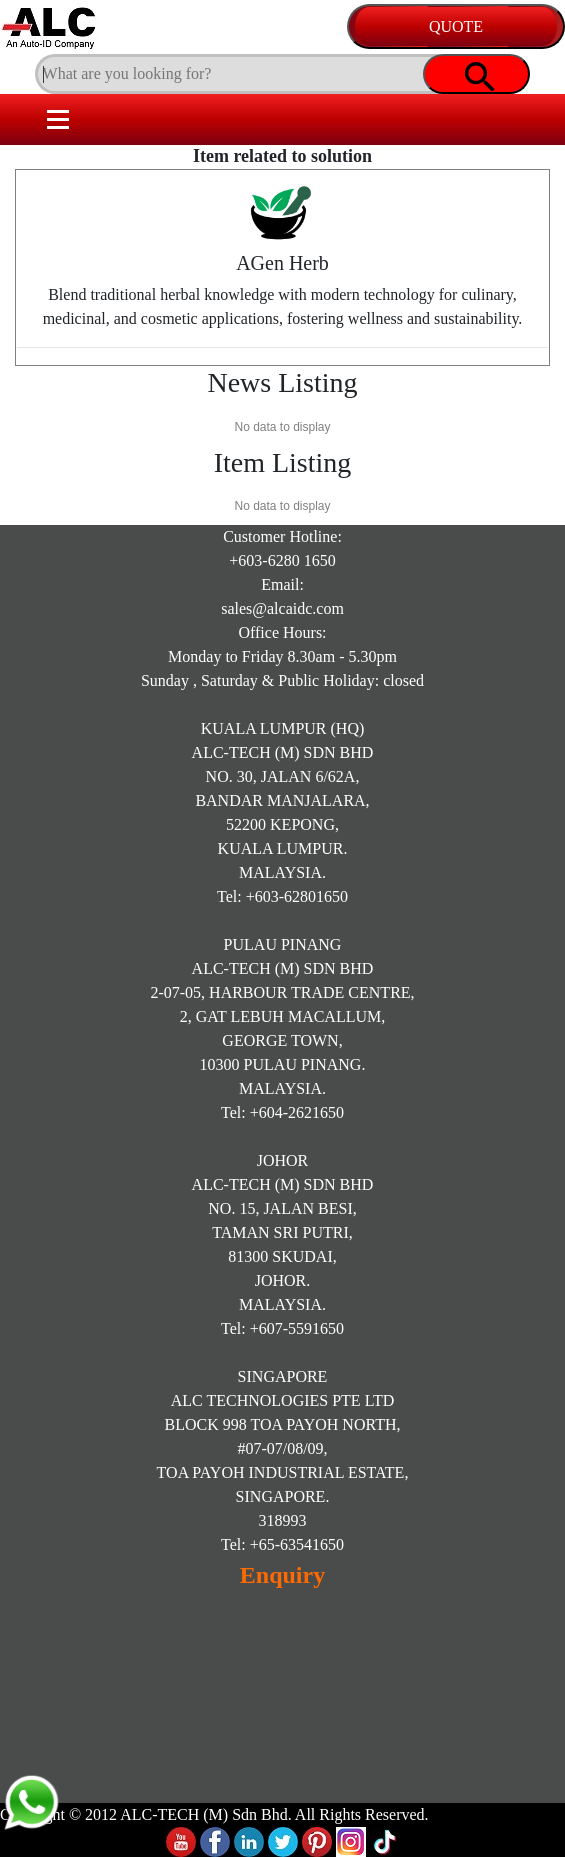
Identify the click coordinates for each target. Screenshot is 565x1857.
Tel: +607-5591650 (282, 1328)
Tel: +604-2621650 (282, 1112)
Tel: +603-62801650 (282, 896)
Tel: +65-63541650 (282, 1544)
